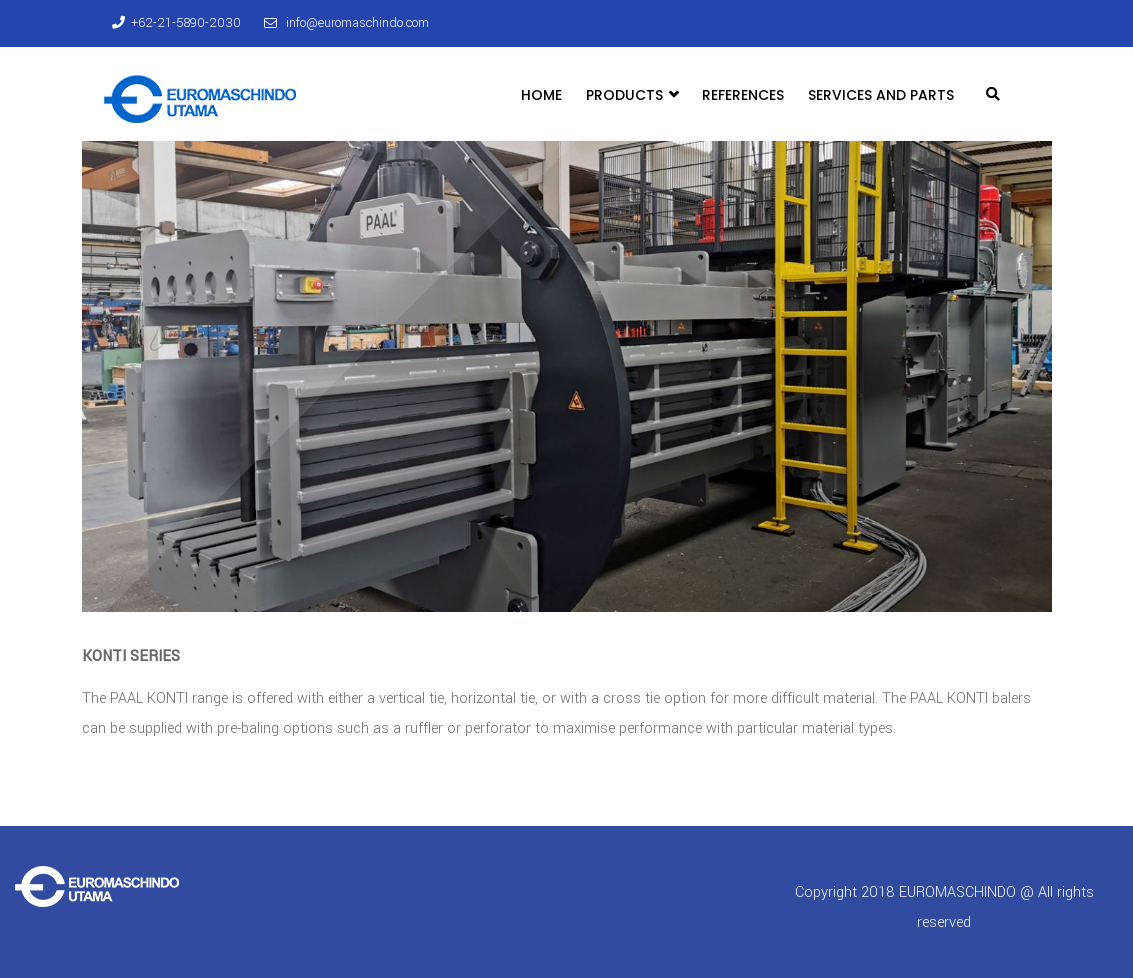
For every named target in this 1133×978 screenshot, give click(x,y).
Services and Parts (881, 95)
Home (541, 95)
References (743, 95)
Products (632, 95)
